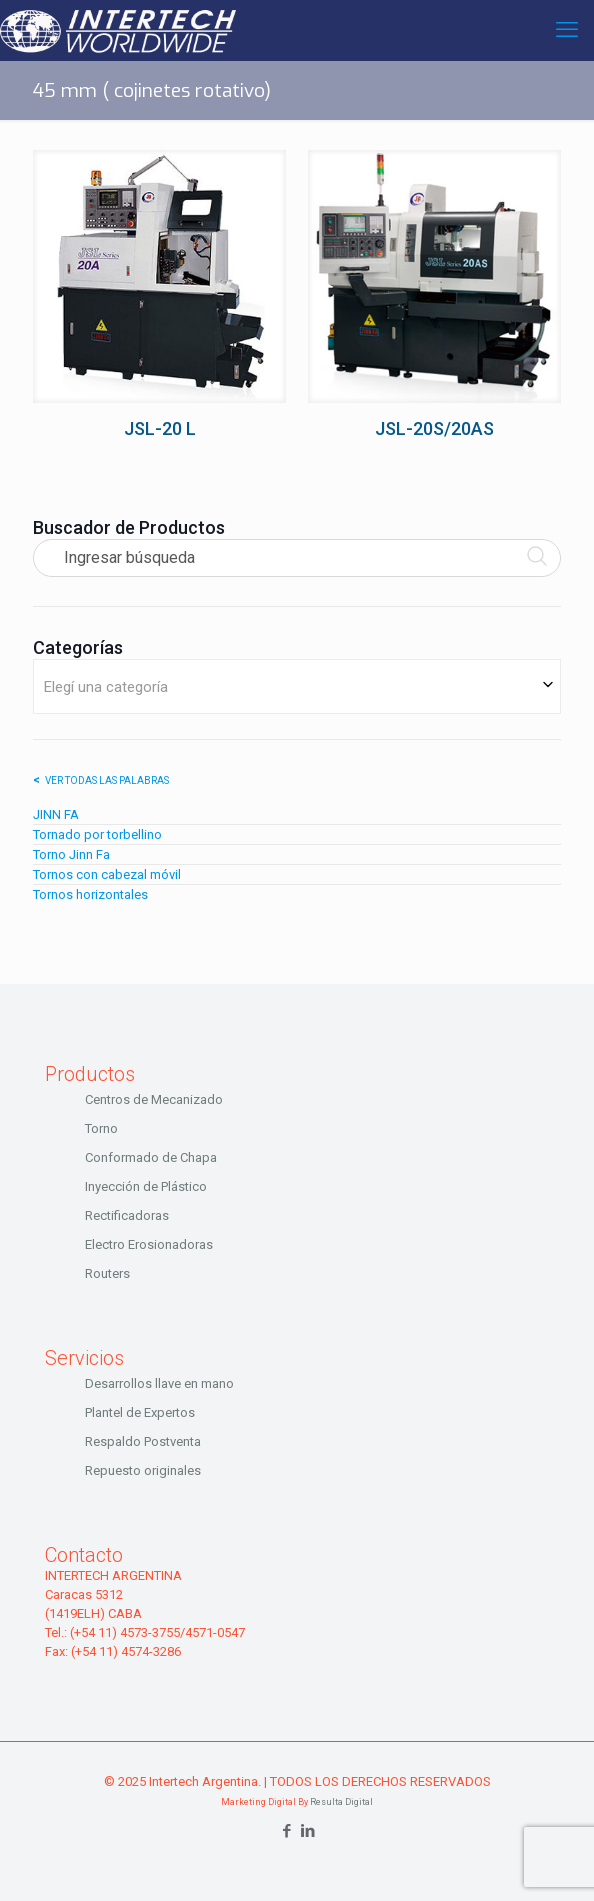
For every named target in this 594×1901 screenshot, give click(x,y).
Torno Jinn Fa (71, 854)
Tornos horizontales (90, 894)
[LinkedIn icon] (307, 1831)
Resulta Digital (341, 1802)
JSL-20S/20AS (434, 428)
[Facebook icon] (286, 1831)
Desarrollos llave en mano (159, 1383)
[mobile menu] (567, 30)
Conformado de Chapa (151, 1157)
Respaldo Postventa (143, 1441)
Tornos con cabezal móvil (107, 874)
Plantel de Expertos (140, 1412)
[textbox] (297, 686)
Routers (107, 1273)
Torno (101, 1128)
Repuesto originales (143, 1470)
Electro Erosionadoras (149, 1244)
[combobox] (297, 686)
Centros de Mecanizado (154, 1099)
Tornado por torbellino (97, 834)
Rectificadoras (127, 1215)
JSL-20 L (160, 428)
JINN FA (56, 814)
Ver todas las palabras (107, 780)
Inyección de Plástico (146, 1186)
